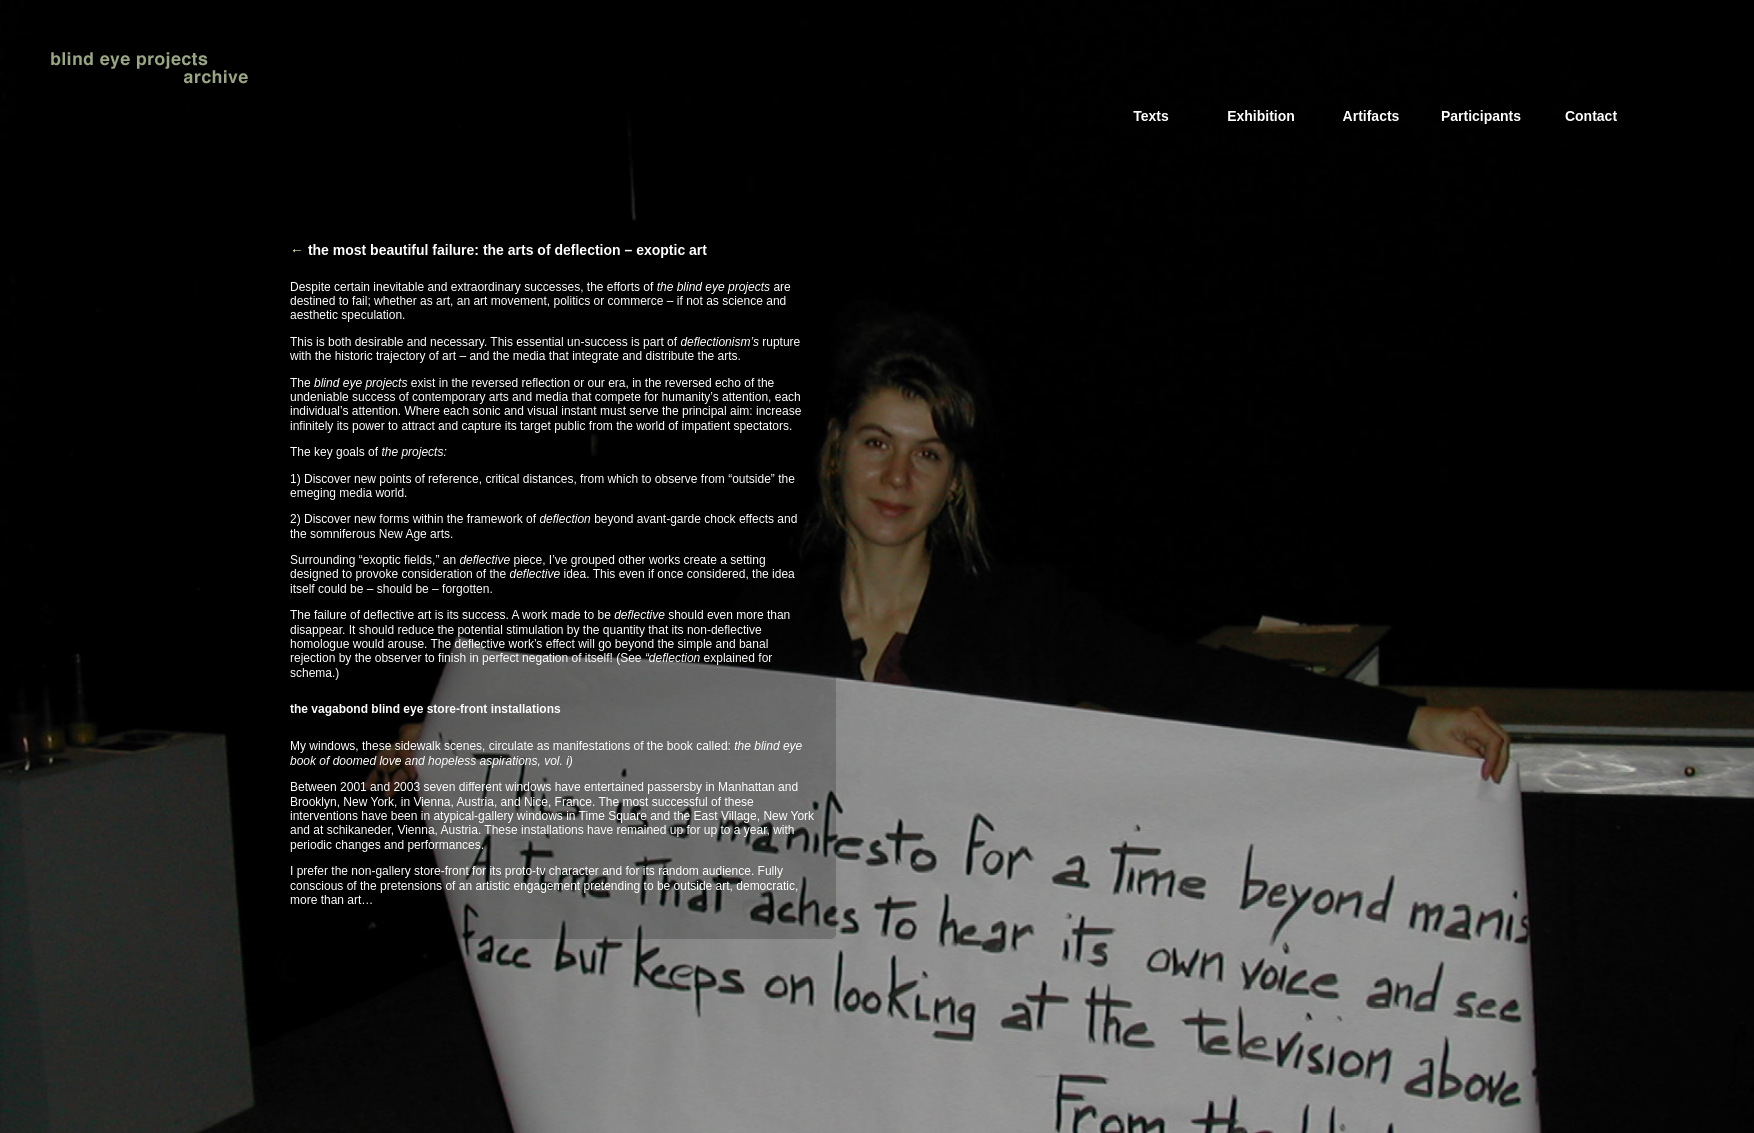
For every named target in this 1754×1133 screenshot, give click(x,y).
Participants (1481, 116)
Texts (1151, 116)
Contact (1591, 116)
